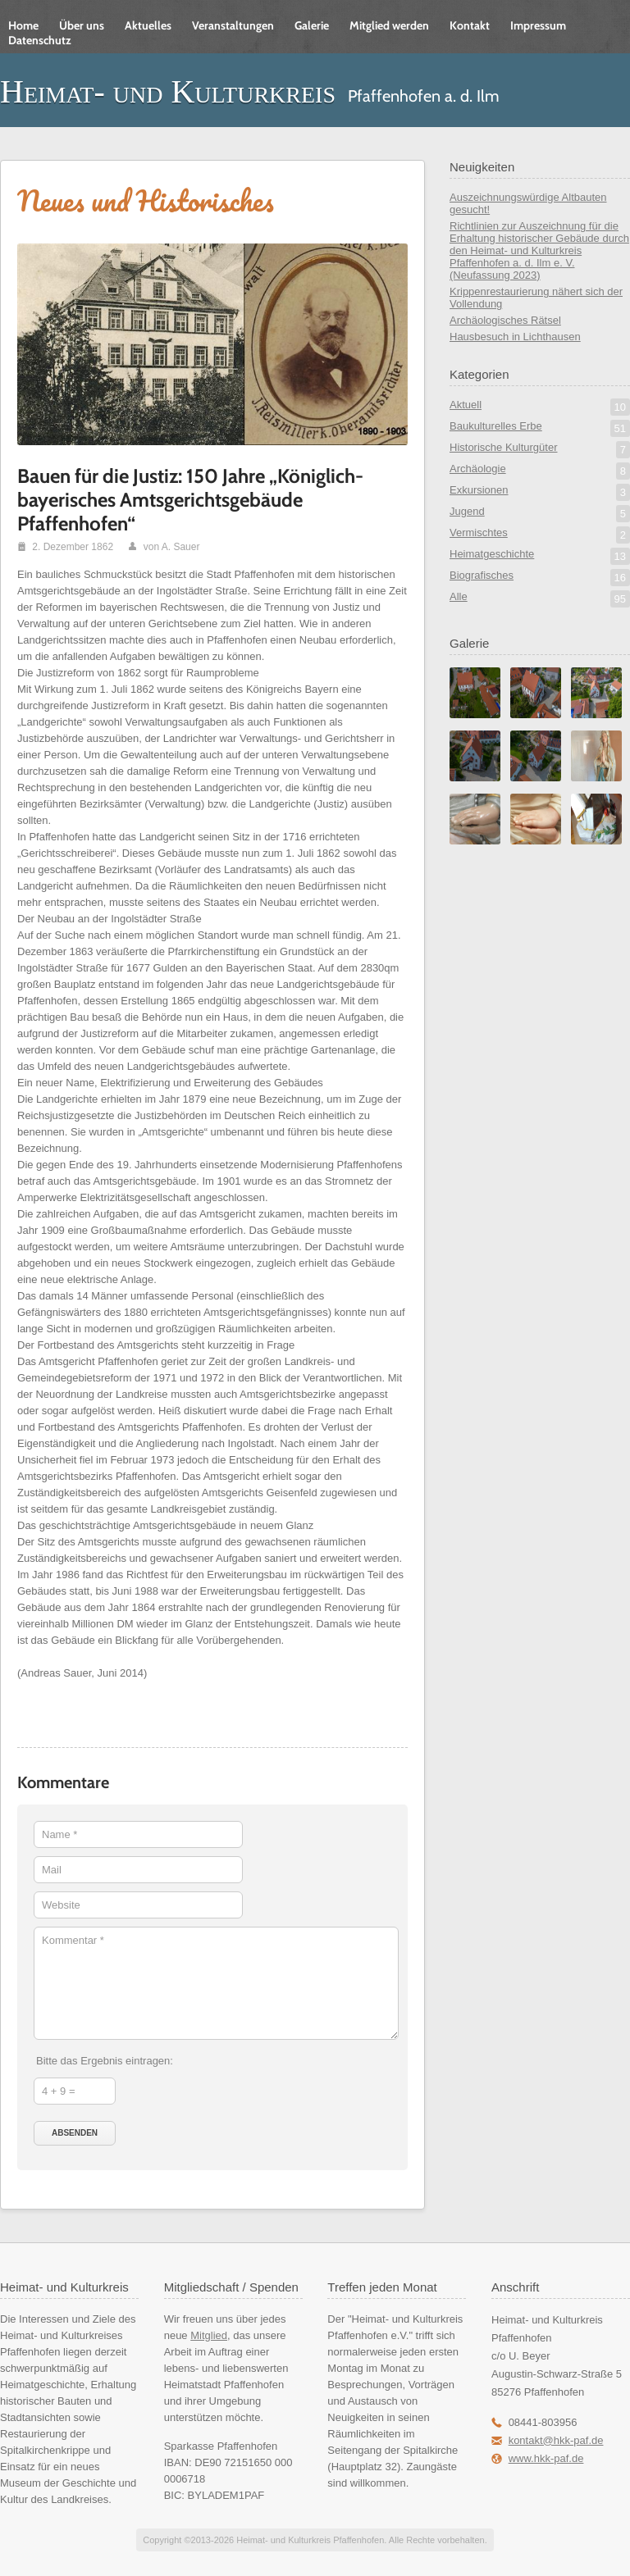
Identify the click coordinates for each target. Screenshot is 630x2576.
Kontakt (470, 25)
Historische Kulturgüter (540, 449)
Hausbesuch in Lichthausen (515, 336)
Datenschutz (39, 40)
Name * (59, 1834)
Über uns (81, 25)
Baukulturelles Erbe (540, 428)
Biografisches (540, 577)
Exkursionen (540, 492)
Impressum (538, 25)
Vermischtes (540, 535)
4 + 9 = (58, 2091)
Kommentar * (73, 1940)
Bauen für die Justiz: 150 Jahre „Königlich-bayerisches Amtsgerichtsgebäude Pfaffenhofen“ (190, 499)
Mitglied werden (389, 25)
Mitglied (208, 2335)
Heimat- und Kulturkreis (168, 91)
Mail (52, 1870)
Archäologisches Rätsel (505, 320)
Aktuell (540, 407)
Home (23, 25)
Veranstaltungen (233, 25)
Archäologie (540, 471)
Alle (540, 599)
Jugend (540, 513)
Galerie (311, 25)
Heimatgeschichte (540, 556)
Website (61, 1905)
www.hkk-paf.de (546, 2458)
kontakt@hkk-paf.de (556, 2440)
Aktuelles (148, 25)
